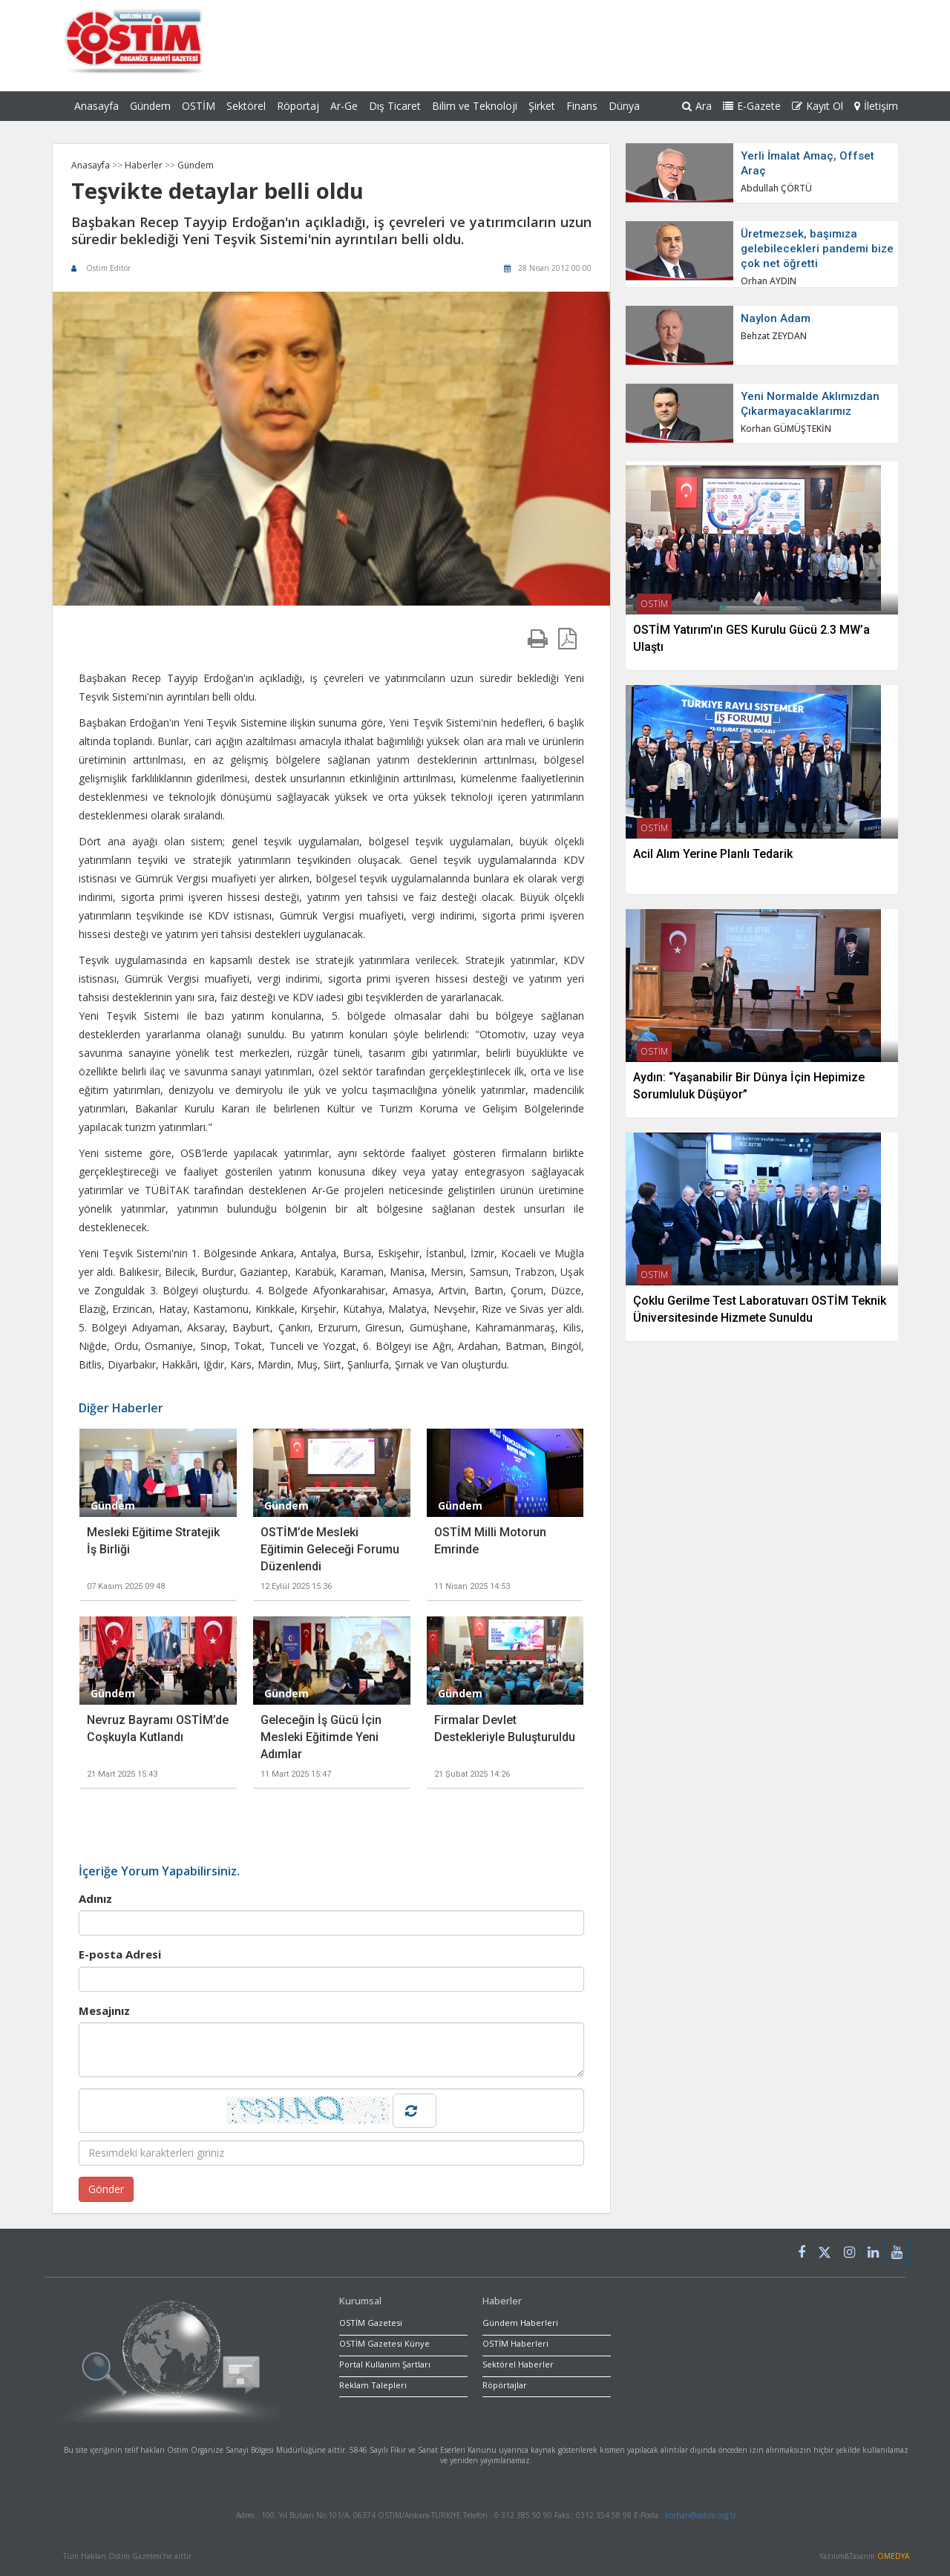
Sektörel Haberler (518, 2364)
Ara (697, 106)
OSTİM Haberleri (515, 2343)
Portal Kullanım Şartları (384, 2364)
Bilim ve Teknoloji (474, 106)
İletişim (876, 106)
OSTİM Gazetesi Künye (384, 2343)
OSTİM (198, 106)
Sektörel (246, 106)
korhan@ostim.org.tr (700, 2515)
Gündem (150, 106)
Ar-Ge (344, 106)
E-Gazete (752, 106)
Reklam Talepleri (373, 2384)
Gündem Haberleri (520, 2322)
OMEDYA (893, 2556)
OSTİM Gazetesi (370, 2322)
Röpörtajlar (504, 2384)
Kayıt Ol (817, 106)
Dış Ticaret (395, 106)
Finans (581, 106)
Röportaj (298, 106)
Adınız (95, 1898)
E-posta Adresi (120, 1954)
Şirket (541, 106)
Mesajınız (104, 2010)
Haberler (145, 165)
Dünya (624, 106)
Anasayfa (96, 106)
